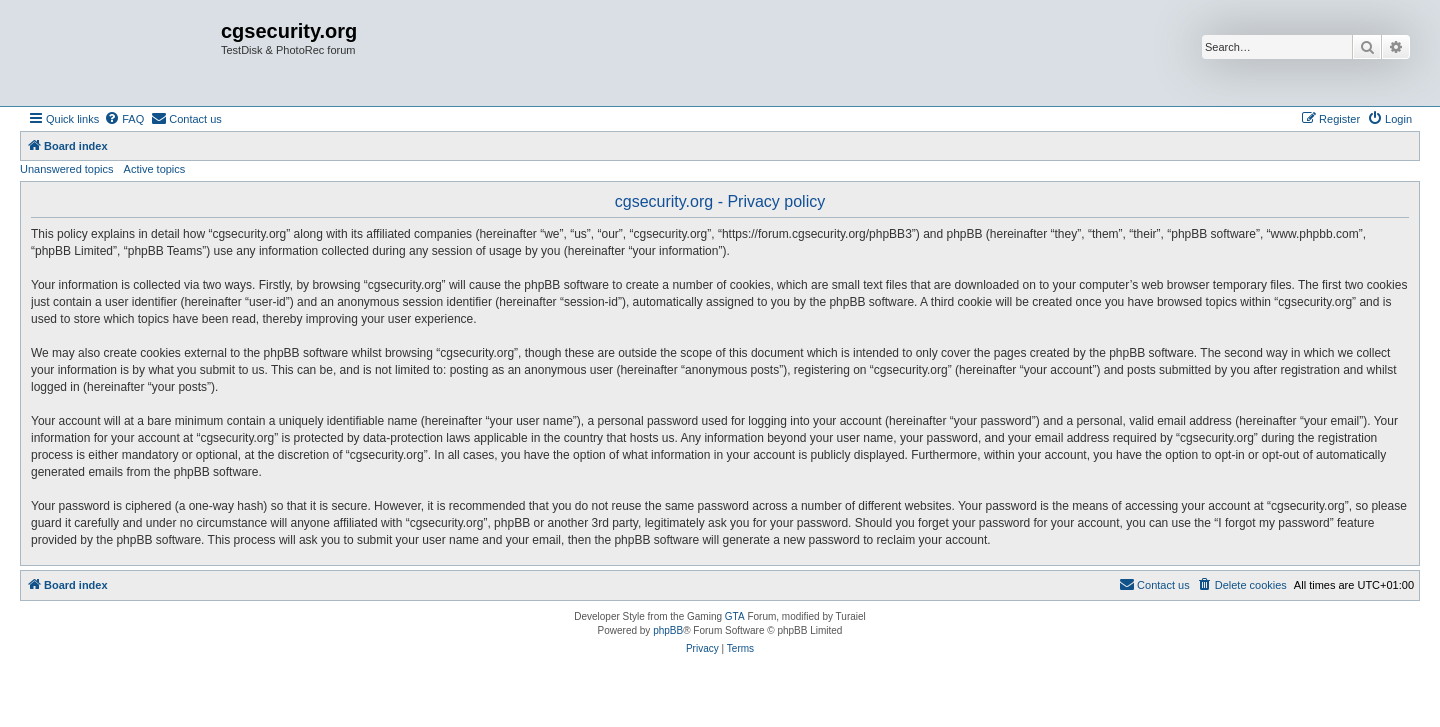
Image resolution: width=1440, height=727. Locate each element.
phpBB (668, 630)
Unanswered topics (67, 169)
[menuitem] (124, 119)
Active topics (155, 169)
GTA (735, 616)
